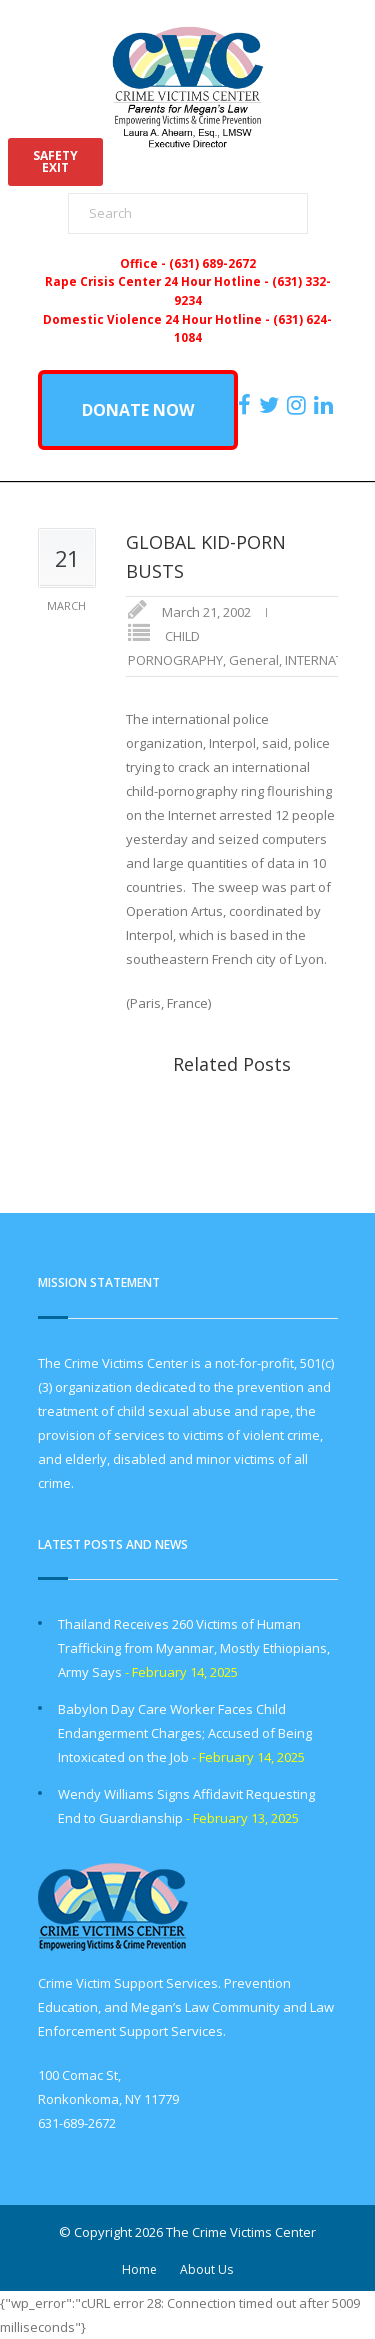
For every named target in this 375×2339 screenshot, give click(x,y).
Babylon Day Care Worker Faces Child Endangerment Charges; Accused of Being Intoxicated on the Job (185, 1733)
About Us (206, 2269)
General (254, 660)
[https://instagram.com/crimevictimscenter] (299, 405)
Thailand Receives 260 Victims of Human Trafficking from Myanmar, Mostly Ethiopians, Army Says (194, 1648)
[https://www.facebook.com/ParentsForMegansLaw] (247, 405)
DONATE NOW (138, 410)
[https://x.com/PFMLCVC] (271, 405)
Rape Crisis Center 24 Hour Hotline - (158, 281)
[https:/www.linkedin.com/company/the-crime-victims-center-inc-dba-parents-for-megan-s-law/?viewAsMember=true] (326, 405)
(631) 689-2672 (212, 263)
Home (139, 2269)
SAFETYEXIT (55, 161)
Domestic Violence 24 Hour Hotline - (158, 319)
